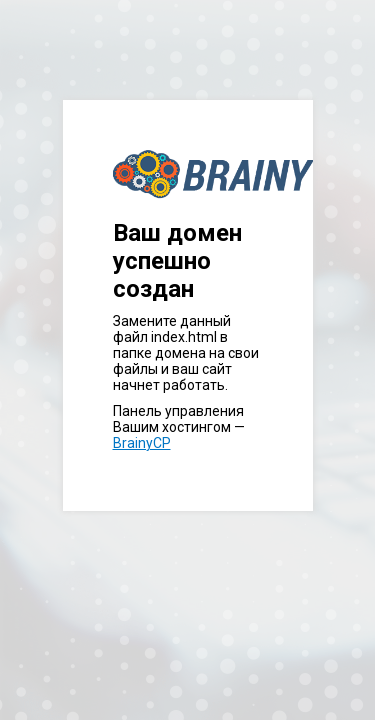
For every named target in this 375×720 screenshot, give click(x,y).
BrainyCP (142, 443)
